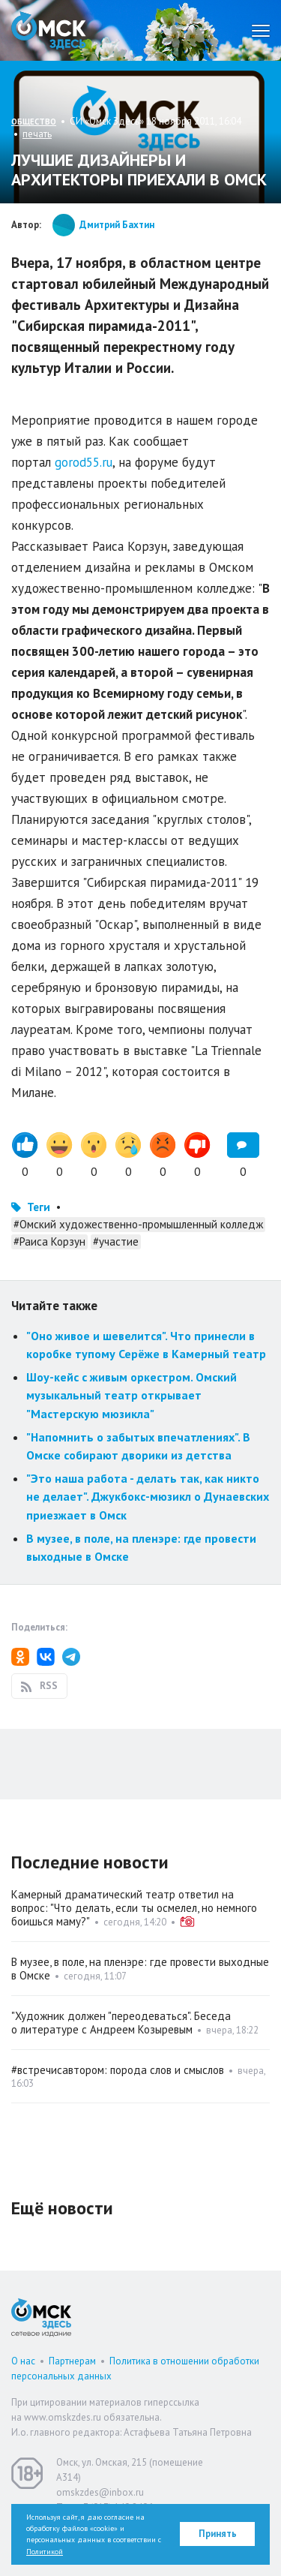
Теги (38, 1207)
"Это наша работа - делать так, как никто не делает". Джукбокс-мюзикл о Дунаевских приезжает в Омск (147, 1496)
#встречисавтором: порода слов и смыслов (117, 2070)
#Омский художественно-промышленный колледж (138, 1224)
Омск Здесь (48, 30)
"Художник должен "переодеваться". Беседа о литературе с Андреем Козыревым (121, 2022)
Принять (218, 2533)
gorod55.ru (83, 462)
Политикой (44, 2551)
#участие (116, 1241)
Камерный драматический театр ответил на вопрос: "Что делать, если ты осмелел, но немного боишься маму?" (134, 1907)
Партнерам (72, 2361)
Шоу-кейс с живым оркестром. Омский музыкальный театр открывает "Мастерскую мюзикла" (131, 1395)
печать (37, 134)
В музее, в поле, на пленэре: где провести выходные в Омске (140, 1968)
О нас (23, 2361)
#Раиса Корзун (49, 1241)
